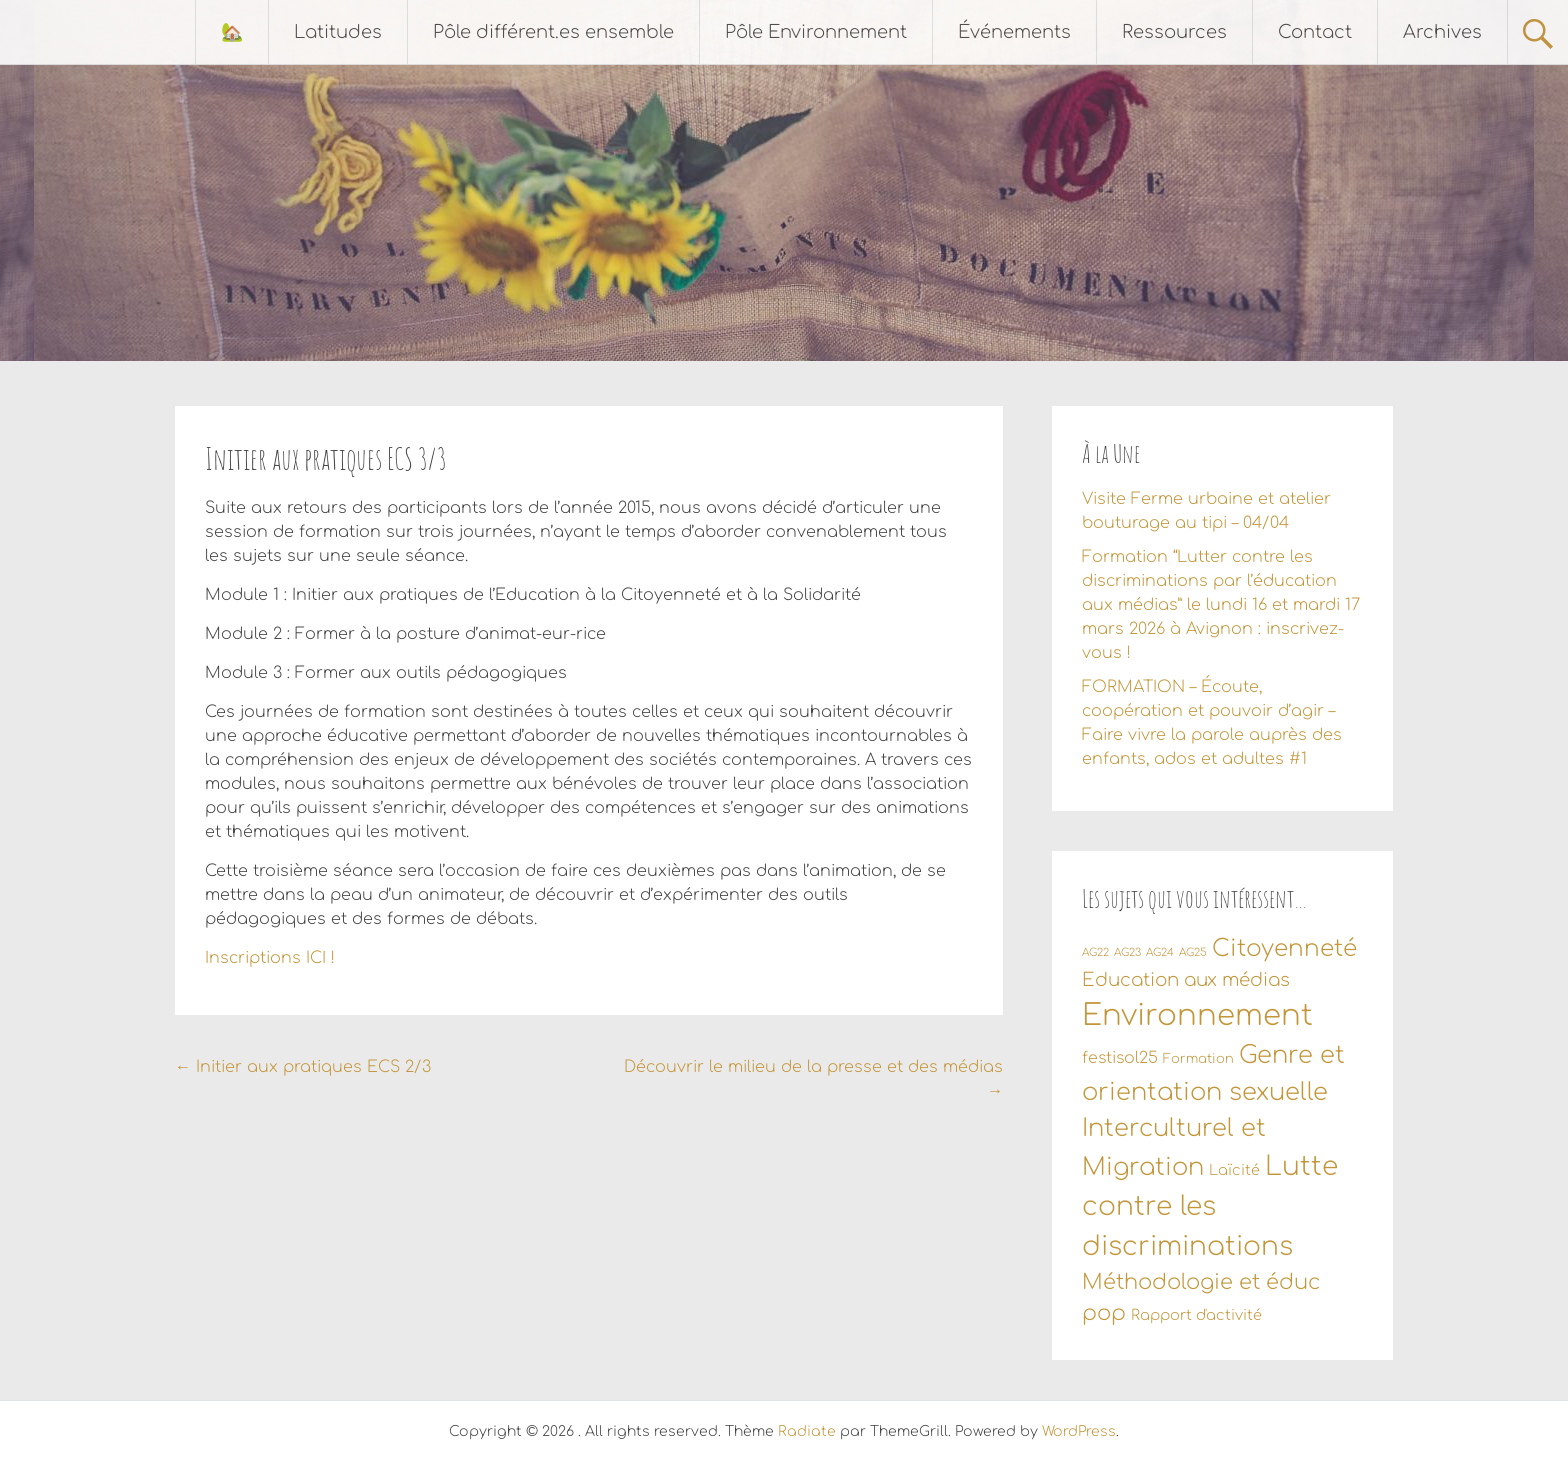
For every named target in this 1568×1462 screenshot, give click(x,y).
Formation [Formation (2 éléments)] (1198, 1059)
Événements (1014, 32)
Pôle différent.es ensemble (553, 32)
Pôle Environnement (816, 32)
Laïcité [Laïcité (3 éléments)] (1234, 1170)
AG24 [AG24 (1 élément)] (1160, 952)
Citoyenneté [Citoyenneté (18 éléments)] (1284, 948)
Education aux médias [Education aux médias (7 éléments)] (1186, 980)
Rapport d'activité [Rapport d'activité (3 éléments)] (1196, 1315)
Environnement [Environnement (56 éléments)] (1197, 1015)
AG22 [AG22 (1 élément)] (1095, 952)
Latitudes (338, 32)
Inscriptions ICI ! (270, 958)
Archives (1442, 32)
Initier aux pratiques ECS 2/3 (303, 1067)
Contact (1315, 32)
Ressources (1174, 32)
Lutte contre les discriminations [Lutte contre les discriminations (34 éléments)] (1210, 1206)
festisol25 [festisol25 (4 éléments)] (1120, 1058)
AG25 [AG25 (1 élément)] (1193, 952)
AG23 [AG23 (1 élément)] (1127, 952)
